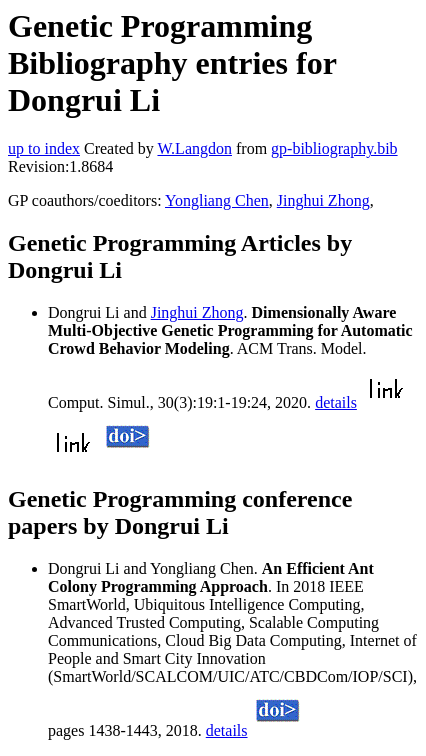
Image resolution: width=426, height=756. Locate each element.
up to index (44, 148)
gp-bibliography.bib (334, 148)
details (336, 402)
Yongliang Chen (217, 200)
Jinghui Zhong (323, 200)
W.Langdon (194, 148)
